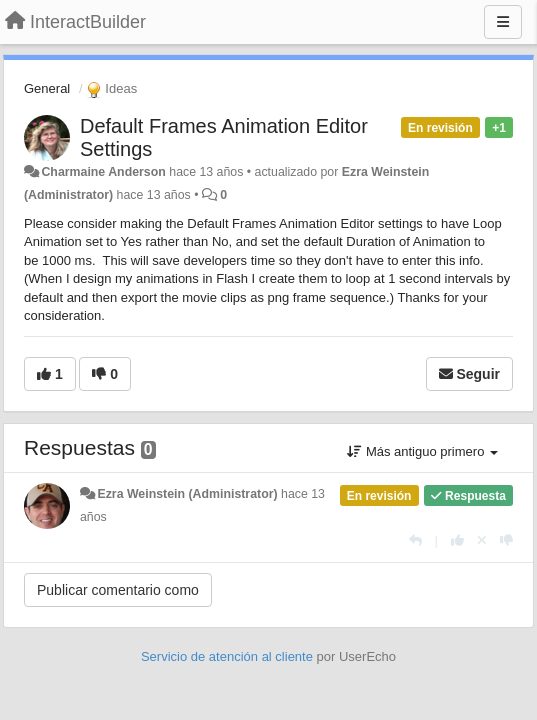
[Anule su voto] (482, 540)
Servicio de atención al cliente (229, 656)
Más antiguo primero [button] (422, 451)
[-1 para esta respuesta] (506, 540)
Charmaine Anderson (103, 172)
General (47, 88)
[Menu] (503, 22)
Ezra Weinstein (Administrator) (187, 494)
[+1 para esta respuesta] (457, 540)
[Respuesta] (415, 540)
